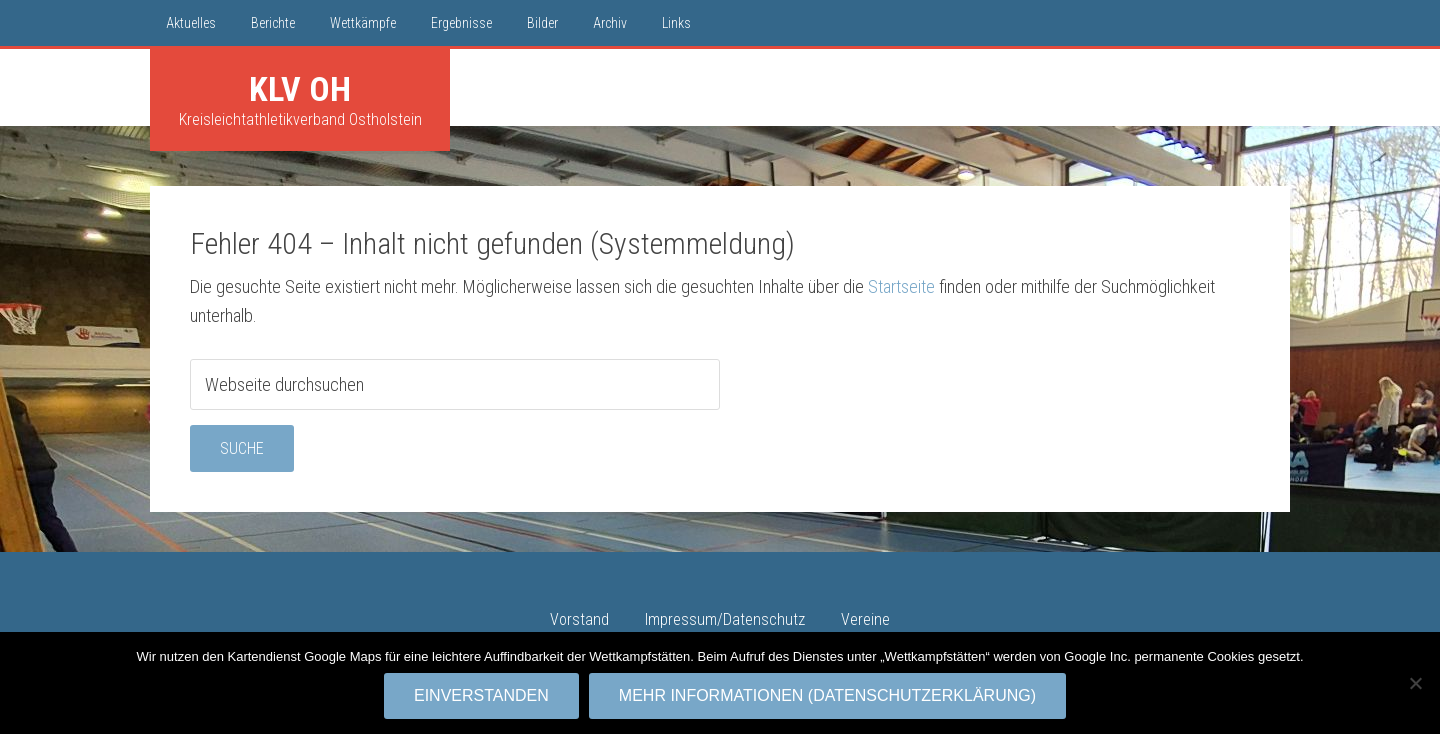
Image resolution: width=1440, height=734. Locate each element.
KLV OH (300, 89)
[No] (1415, 683)
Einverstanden (481, 695)
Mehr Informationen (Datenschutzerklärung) (827, 695)
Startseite (901, 286)
